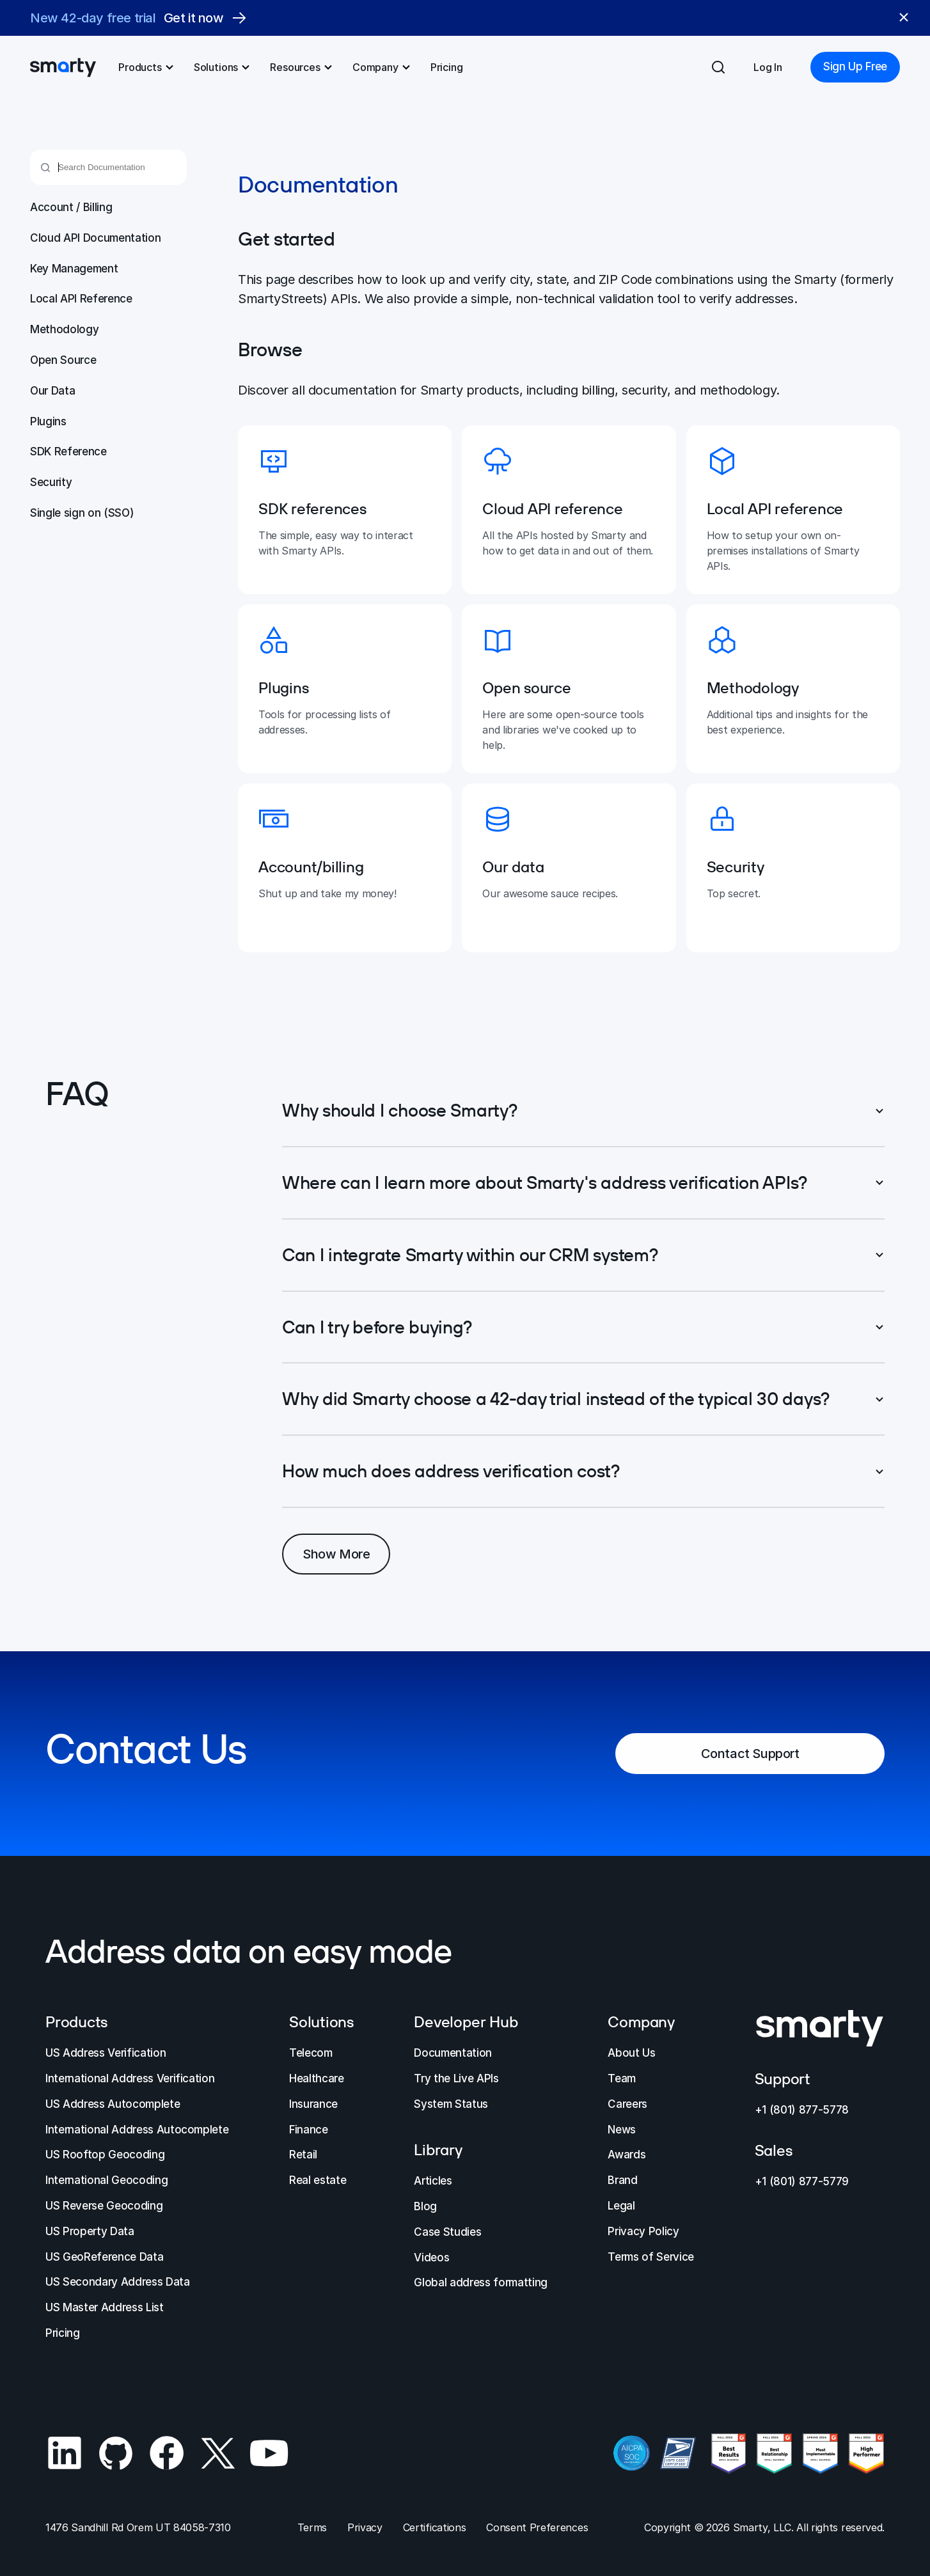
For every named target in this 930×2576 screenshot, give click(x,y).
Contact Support (750, 1755)
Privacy (364, 2527)
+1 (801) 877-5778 (802, 2109)
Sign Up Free (855, 66)
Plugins (48, 421)
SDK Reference (68, 451)
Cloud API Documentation (95, 238)
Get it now (205, 18)
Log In (767, 67)
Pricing (446, 67)
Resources (301, 67)
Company (381, 67)
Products (146, 67)
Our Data (52, 390)
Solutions (222, 67)
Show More (336, 1554)
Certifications (434, 2527)
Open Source (63, 360)
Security (51, 482)
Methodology (64, 329)
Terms (312, 2527)
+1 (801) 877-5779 (802, 2181)
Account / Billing (71, 207)
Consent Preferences (537, 2527)
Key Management (74, 268)
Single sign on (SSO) (82, 513)
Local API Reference (81, 298)
